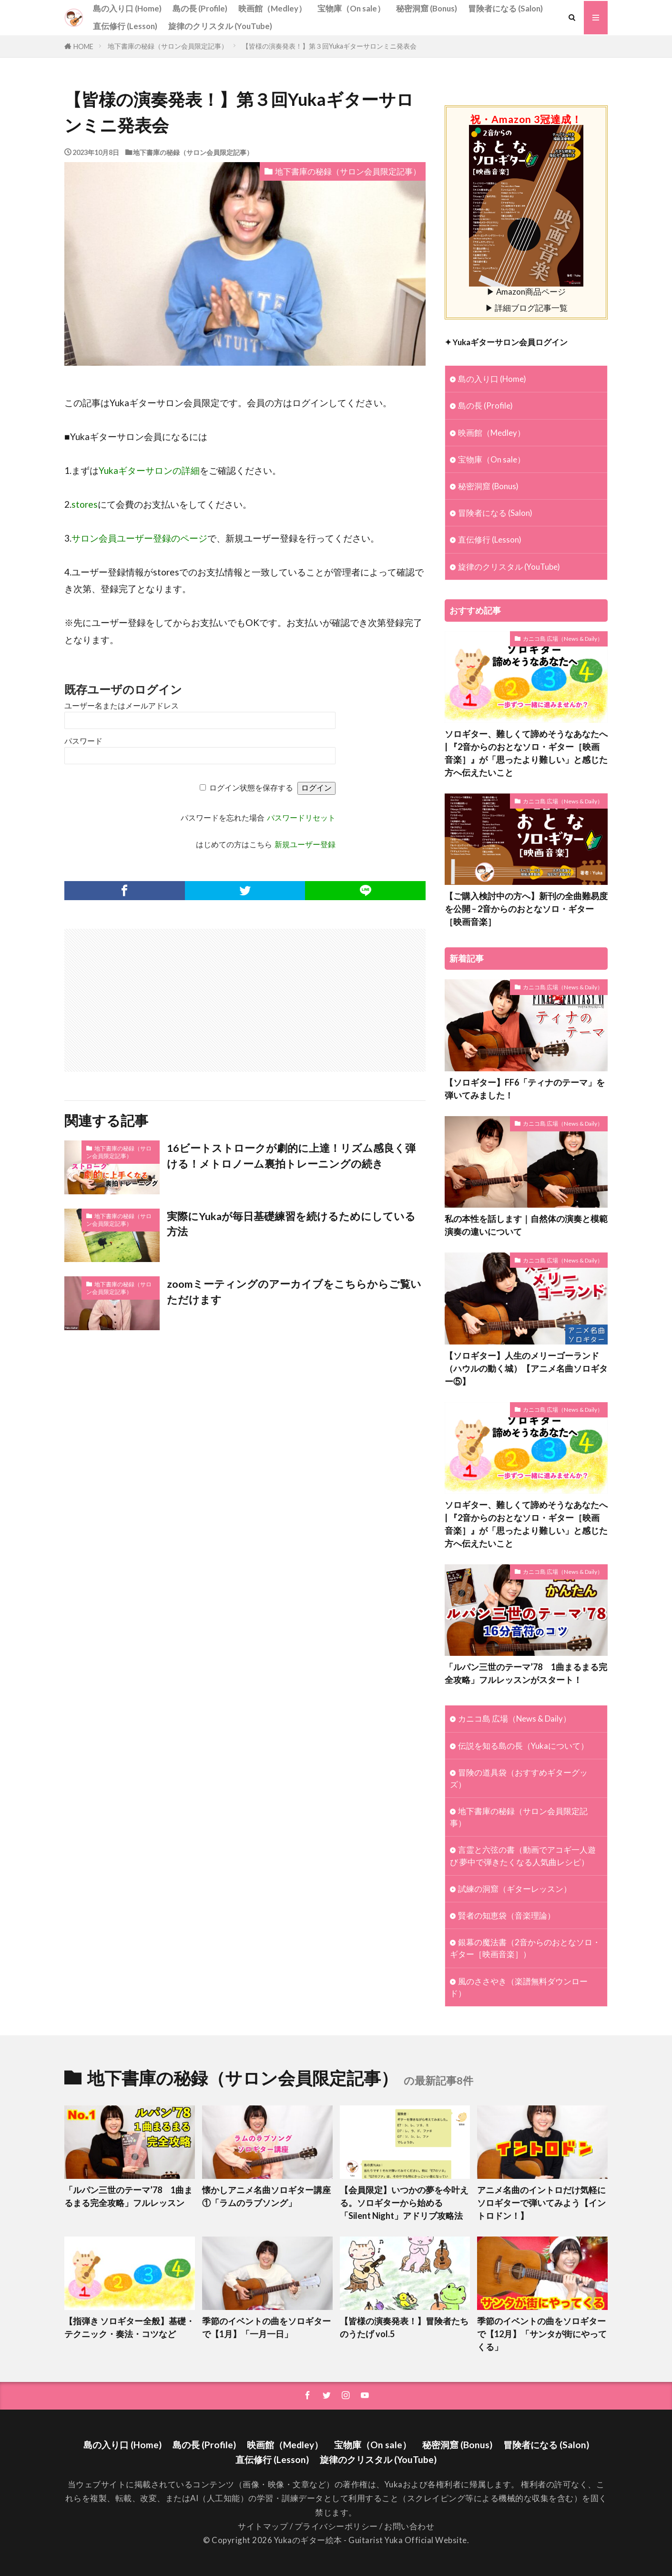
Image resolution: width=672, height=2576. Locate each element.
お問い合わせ (409, 2526)
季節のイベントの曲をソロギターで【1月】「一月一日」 (266, 2327)
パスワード (83, 741)
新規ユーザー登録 (305, 845)
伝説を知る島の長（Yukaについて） (523, 1746)
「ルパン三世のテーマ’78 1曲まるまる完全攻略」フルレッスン (128, 2196)
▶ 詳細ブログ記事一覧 (526, 308)
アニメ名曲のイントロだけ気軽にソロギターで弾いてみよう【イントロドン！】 (541, 2203)
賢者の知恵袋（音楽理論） (506, 1915)
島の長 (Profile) (200, 8)
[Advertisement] (156, 995)
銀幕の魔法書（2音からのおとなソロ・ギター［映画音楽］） (525, 1948)
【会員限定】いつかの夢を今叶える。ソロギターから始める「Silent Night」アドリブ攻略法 (404, 2203)
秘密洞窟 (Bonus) (426, 8)
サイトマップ (263, 2526)
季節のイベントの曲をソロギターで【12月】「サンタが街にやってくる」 (542, 2334)
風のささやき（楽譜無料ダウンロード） (519, 1987)
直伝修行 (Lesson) (125, 26)
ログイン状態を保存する (251, 788)
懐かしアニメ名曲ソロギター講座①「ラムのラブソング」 (266, 2196)
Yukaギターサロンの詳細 (149, 470)
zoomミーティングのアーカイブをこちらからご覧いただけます (294, 1291)
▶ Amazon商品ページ (526, 287)
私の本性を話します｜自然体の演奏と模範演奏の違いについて (526, 1225)
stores (84, 504)
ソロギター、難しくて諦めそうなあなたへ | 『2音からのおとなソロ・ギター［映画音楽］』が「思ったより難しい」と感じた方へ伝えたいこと (526, 753)
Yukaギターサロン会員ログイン (510, 342)
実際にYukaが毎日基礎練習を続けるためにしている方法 (291, 1224)
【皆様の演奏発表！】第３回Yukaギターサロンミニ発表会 (329, 46)
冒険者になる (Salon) (505, 8)
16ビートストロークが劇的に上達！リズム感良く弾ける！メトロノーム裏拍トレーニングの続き (291, 1156)
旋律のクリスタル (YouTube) (220, 26)
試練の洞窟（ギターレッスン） (514, 1889)
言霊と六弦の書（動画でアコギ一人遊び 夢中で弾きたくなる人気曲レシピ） (523, 1856)
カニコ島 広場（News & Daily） (563, 638)
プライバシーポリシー (336, 2526)
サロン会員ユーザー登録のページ (139, 538)
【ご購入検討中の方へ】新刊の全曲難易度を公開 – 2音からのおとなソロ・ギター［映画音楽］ (526, 909)
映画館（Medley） (272, 8)
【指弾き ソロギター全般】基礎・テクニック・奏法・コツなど (129, 2327)
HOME (83, 46)
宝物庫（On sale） (351, 8)
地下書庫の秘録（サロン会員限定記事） (168, 46)
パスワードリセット (301, 818)
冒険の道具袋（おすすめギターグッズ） (519, 1778)
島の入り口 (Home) (127, 8)
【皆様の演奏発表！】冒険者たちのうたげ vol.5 (404, 2327)
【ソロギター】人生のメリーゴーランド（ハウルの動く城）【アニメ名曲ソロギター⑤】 (526, 1368)
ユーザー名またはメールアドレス (121, 706)
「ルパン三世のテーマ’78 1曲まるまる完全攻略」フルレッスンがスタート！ (526, 1673)
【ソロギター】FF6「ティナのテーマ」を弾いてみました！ (525, 1088)
